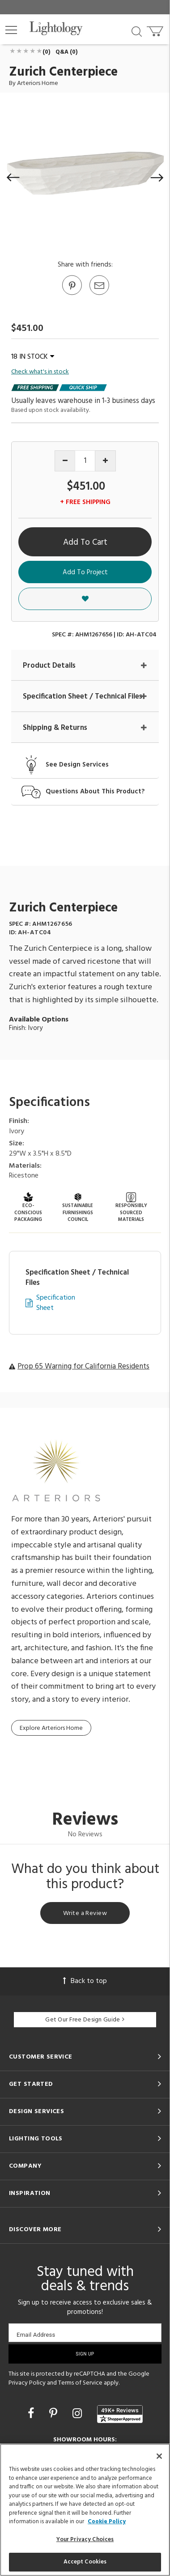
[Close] (159, 2456)
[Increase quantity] (105, 460)
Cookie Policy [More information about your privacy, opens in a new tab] (107, 2521)
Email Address (36, 2334)
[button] (11, 30)
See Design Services (77, 765)
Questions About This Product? (95, 792)
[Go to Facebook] (32, 2414)
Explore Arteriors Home (51, 1728)
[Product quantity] (85, 460)
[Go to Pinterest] (71, 294)
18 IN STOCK (32, 357)
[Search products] (137, 31)
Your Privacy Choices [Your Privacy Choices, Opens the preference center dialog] (85, 2539)
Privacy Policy (27, 2383)
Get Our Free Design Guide (84, 2020)
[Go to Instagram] (78, 2414)
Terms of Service (80, 2383)
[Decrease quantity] (65, 460)
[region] (85, 2510)
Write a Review (85, 1913)
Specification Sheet (55, 1303)
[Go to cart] (156, 29)
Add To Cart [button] (85, 542)
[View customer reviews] (120, 2414)
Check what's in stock (40, 372)
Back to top (85, 1981)
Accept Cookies (85, 2562)
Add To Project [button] (85, 572)
